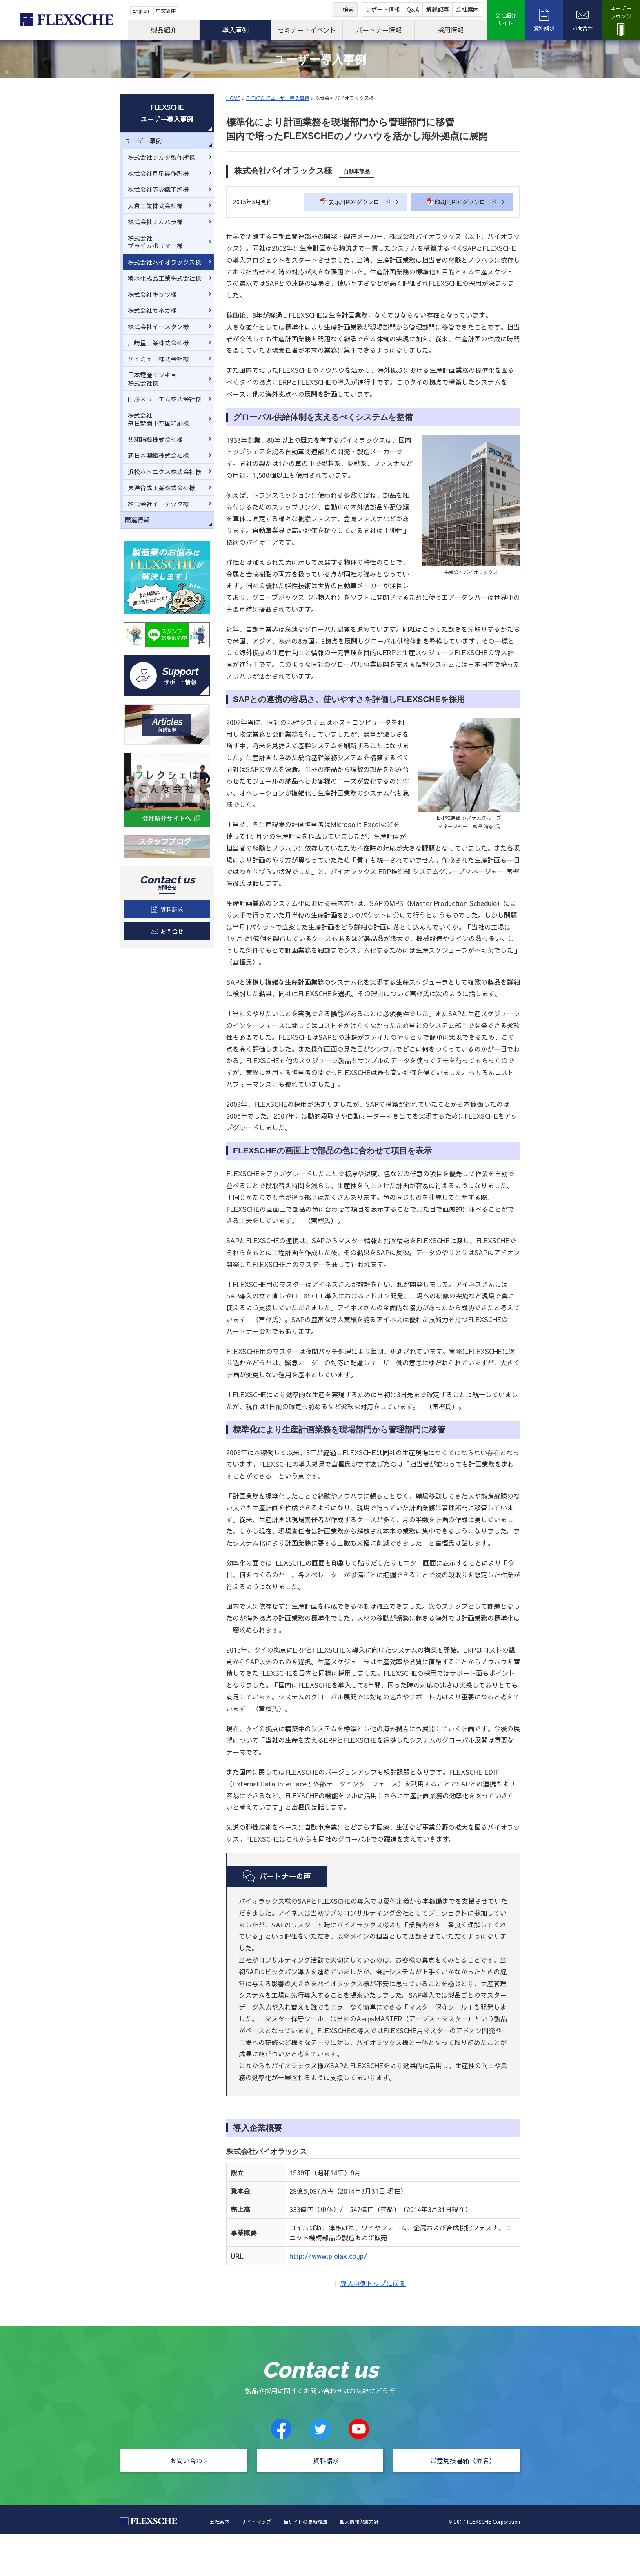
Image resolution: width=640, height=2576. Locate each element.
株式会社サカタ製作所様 (161, 157)
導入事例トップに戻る (373, 2283)
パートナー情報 (379, 29)
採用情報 (451, 29)
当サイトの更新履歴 (305, 2521)
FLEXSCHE (66, 20)
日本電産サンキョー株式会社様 (155, 378)
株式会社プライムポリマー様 (155, 242)
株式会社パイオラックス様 (164, 262)
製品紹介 (164, 29)
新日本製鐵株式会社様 (158, 455)
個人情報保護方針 (359, 2521)
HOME (233, 98)
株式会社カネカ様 (152, 310)
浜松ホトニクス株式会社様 (164, 471)
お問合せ (582, 28)
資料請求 (544, 28)
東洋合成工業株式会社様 (161, 487)
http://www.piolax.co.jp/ (328, 2255)
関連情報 (137, 519)
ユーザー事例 (143, 140)
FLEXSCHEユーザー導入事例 (277, 98)
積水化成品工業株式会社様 (164, 278)
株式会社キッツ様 (152, 294)
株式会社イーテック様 (158, 504)
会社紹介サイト (505, 19)
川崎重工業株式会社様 (158, 342)
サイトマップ (256, 2521)
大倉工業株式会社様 (155, 205)
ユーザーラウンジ (620, 12)
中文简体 (166, 10)
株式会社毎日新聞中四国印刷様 (158, 419)
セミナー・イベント (307, 29)
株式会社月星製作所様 (158, 173)
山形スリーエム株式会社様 (164, 399)
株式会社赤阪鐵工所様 (158, 189)
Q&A (413, 9)
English (141, 10)
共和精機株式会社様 (155, 439)
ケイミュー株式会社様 (158, 359)
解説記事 (437, 9)
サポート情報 (382, 9)
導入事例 (235, 29)
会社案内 (467, 9)
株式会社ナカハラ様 (155, 221)
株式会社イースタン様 (158, 326)
